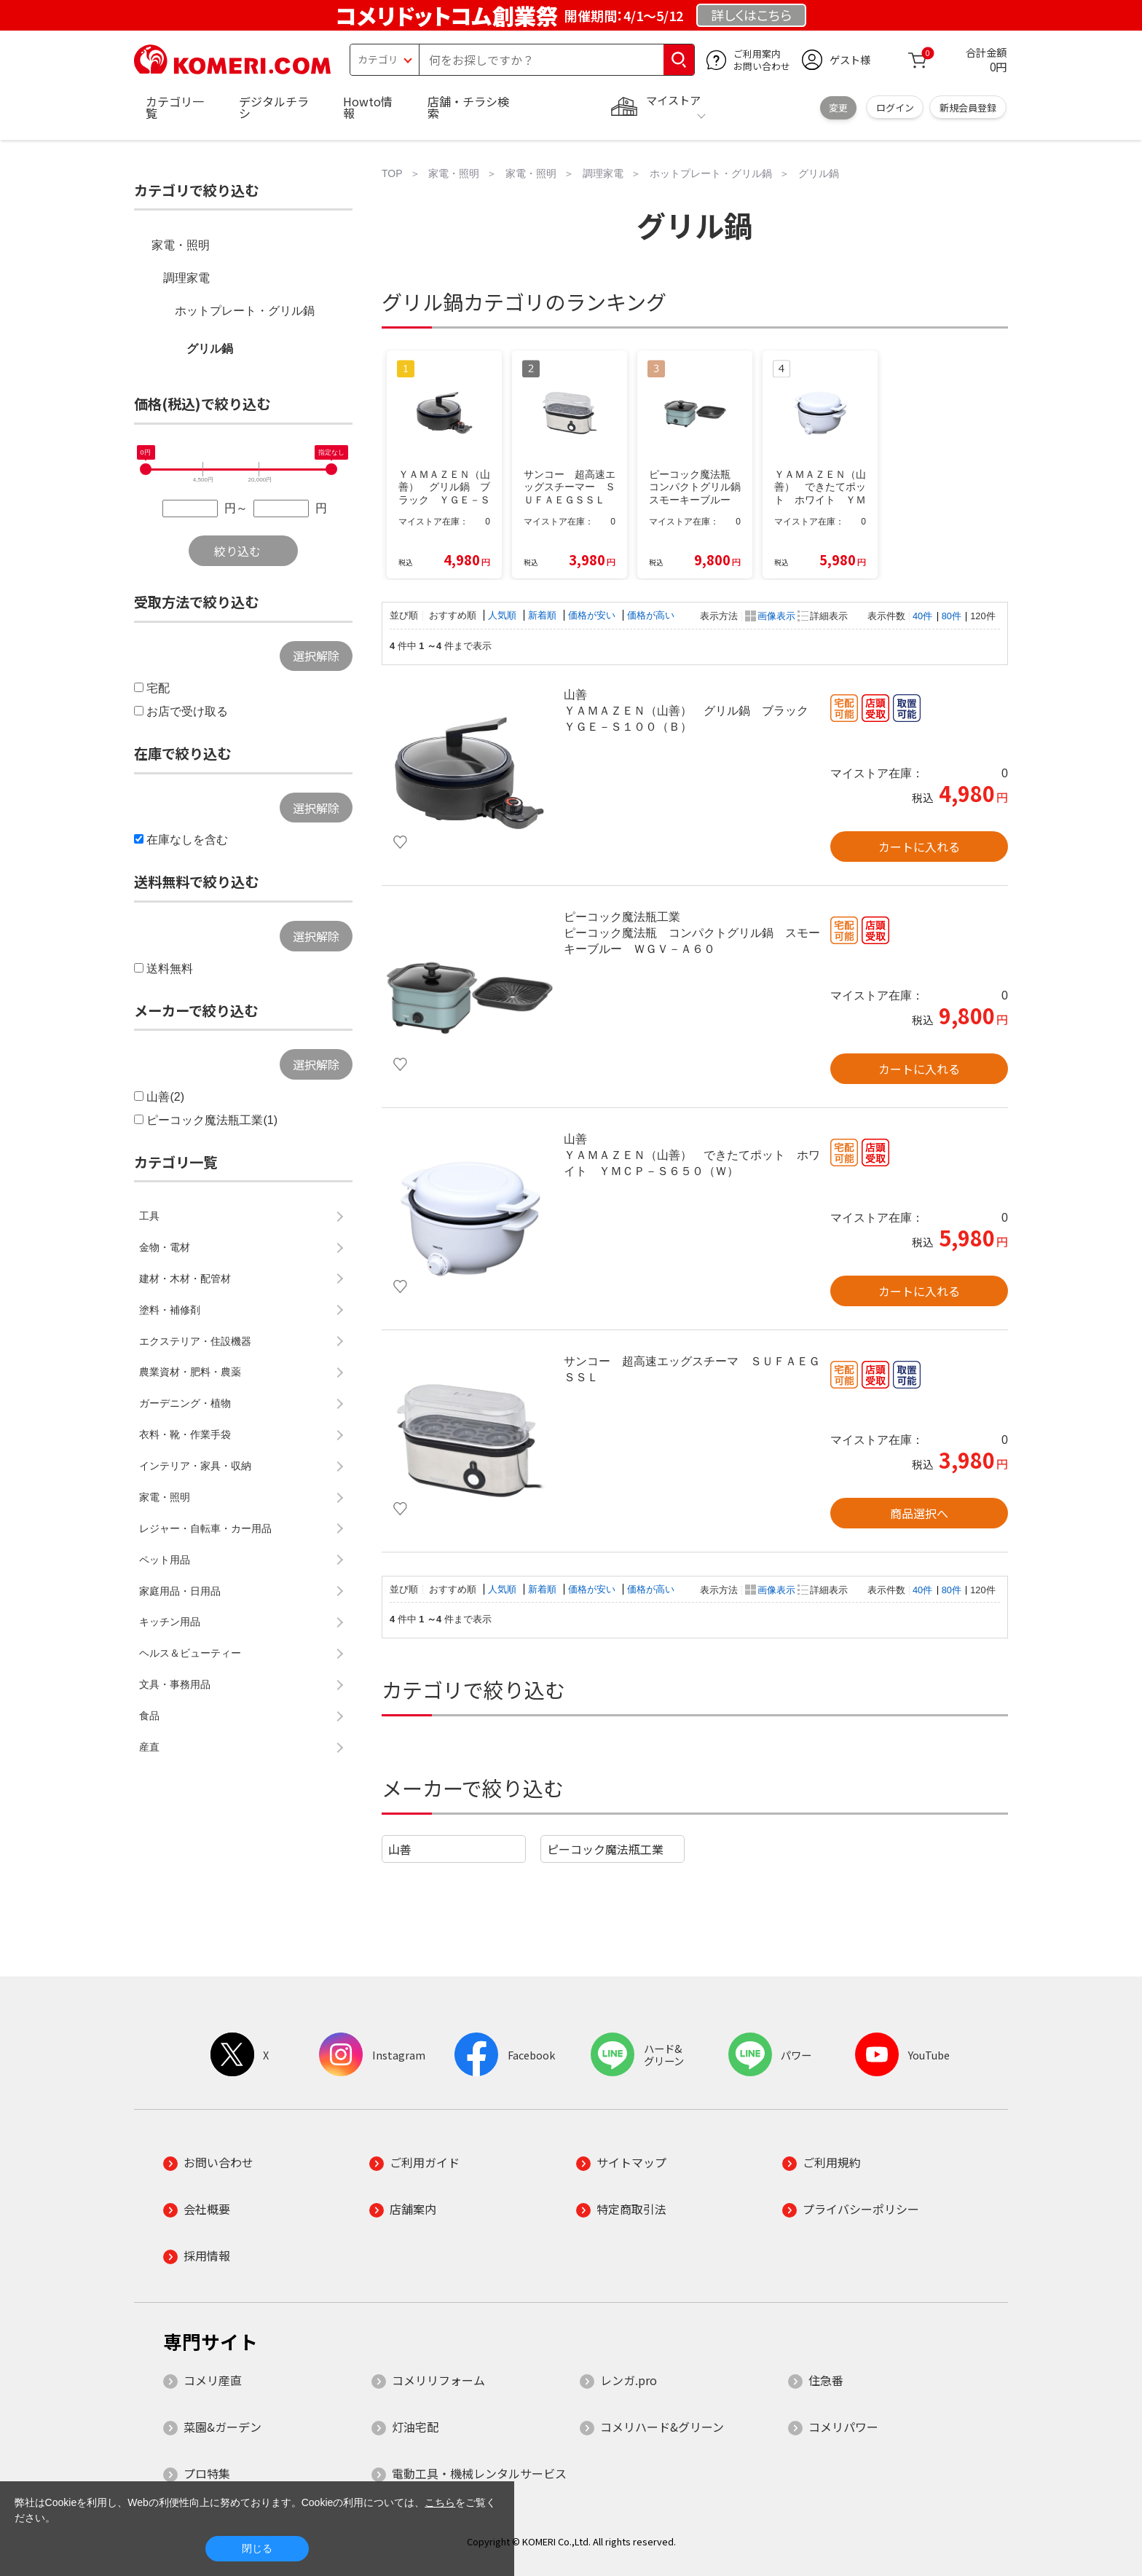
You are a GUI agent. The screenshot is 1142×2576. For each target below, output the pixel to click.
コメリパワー (843, 2426)
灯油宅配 (415, 2426)
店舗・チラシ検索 (468, 107)
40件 (922, 615)
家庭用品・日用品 (180, 1591)
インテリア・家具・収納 (195, 1466)
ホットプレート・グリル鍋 (245, 311)
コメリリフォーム (438, 2380)
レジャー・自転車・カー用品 (205, 1528)
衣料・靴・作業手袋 (185, 1434)
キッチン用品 (169, 1621)
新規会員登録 (968, 107)
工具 (149, 1216)
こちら (440, 2502)
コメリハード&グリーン (662, 2426)
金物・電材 (164, 1247)
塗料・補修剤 (169, 1310)
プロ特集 (207, 2473)
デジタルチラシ (274, 107)
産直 (149, 1747)
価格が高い (650, 615)
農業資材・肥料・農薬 (190, 1372)
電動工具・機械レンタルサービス (479, 2473)
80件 (951, 615)
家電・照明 (180, 245)
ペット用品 (164, 1560)
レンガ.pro (628, 2380)
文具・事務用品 (174, 1684)
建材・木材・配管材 (185, 1278)
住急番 (825, 2380)
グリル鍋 (209, 348)
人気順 (503, 615)
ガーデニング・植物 (185, 1403)
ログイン (895, 107)
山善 (399, 1849)
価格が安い (593, 615)
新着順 (543, 615)
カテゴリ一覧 (175, 107)
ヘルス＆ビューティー (190, 1653)
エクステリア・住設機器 (195, 1341)
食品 (149, 1715)
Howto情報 (368, 107)
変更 (838, 107)
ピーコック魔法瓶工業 (605, 1849)
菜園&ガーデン (222, 2426)
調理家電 (186, 278)
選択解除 (316, 655)
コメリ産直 (213, 2380)
